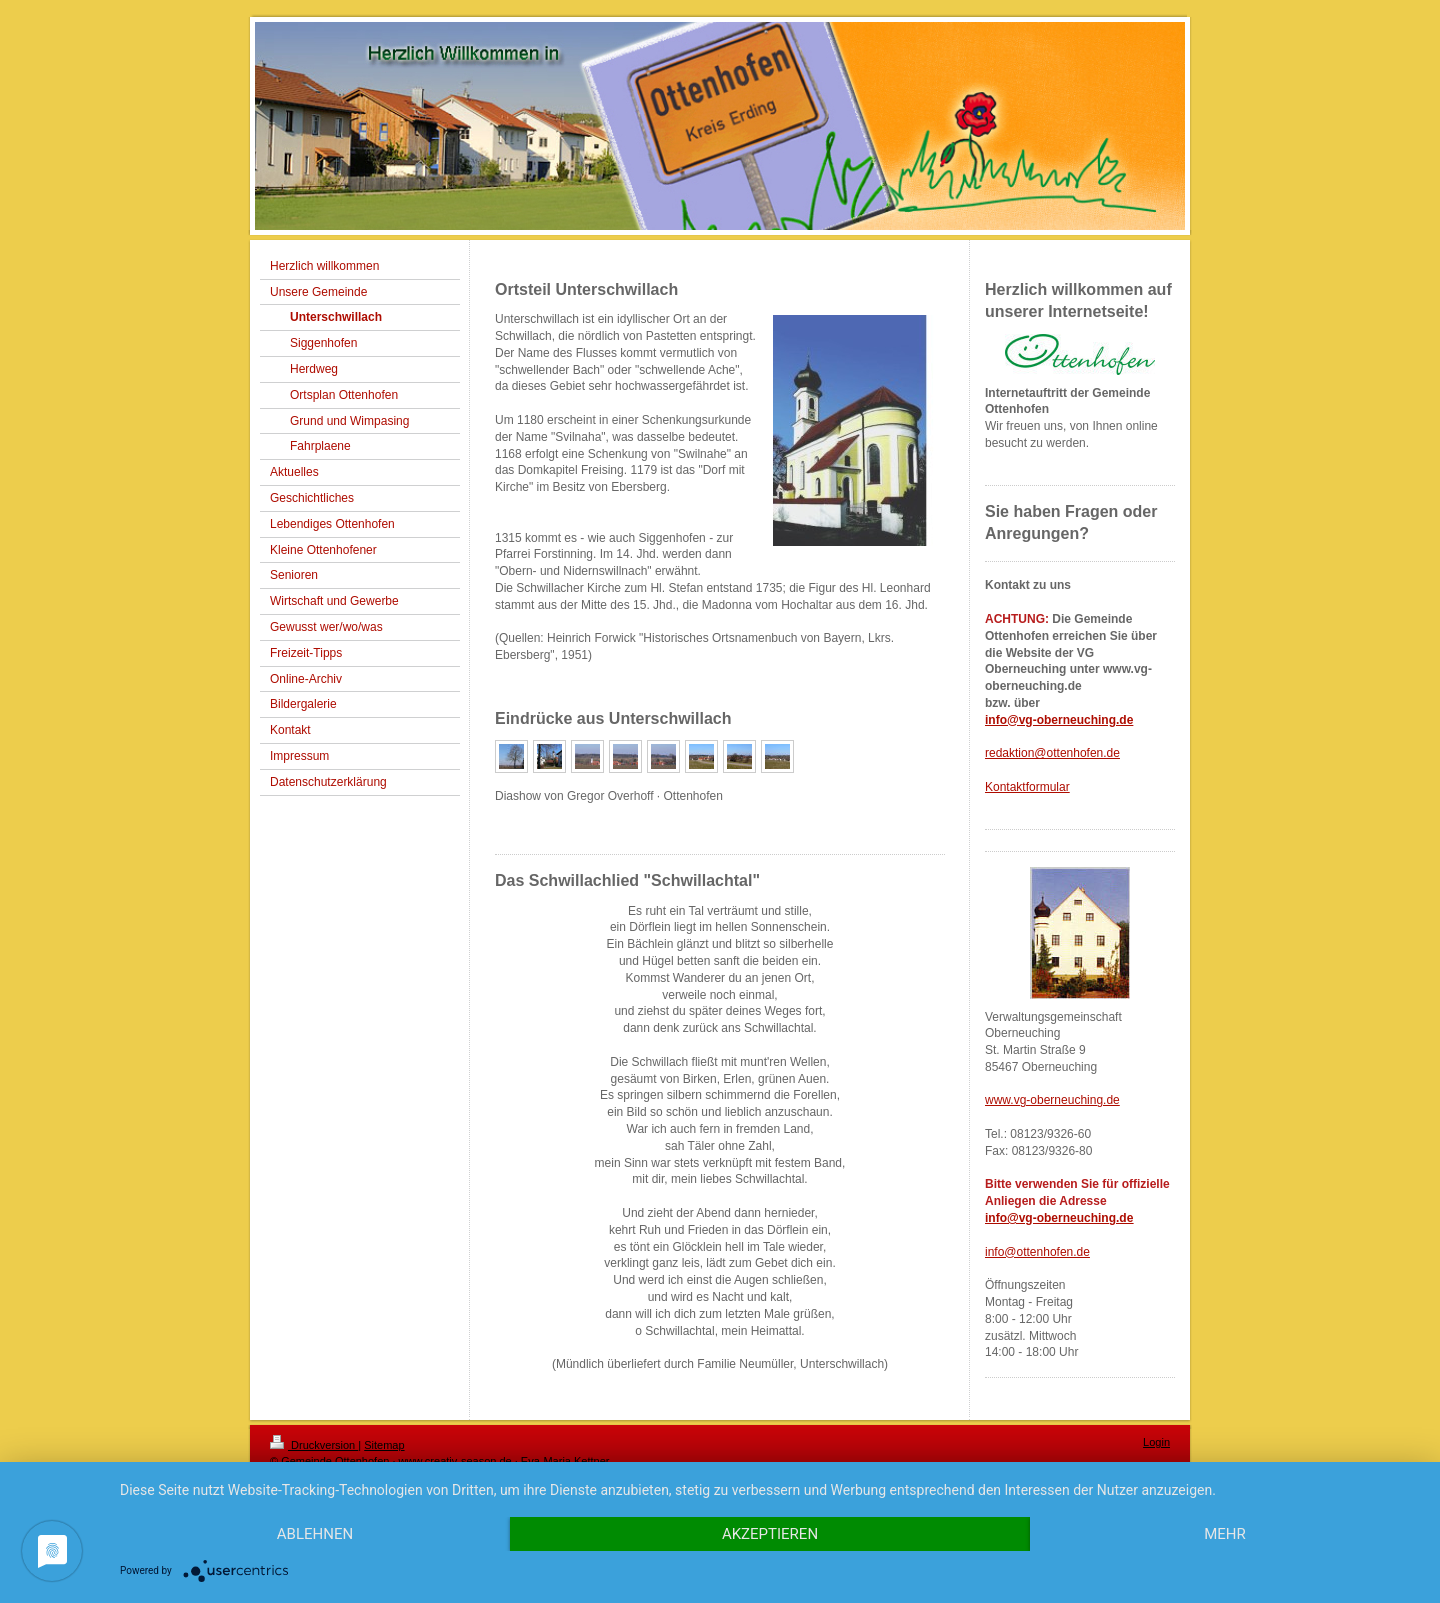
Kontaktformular (1027, 787)
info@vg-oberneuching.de (1059, 720)
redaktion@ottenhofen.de (1052, 753)
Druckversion (314, 1445)
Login (1156, 1442)
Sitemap (384, 1445)
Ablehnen (315, 1534)
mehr (1225, 1534)
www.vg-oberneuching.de (1052, 1100)
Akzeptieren (770, 1534)
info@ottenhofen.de (1037, 1252)
